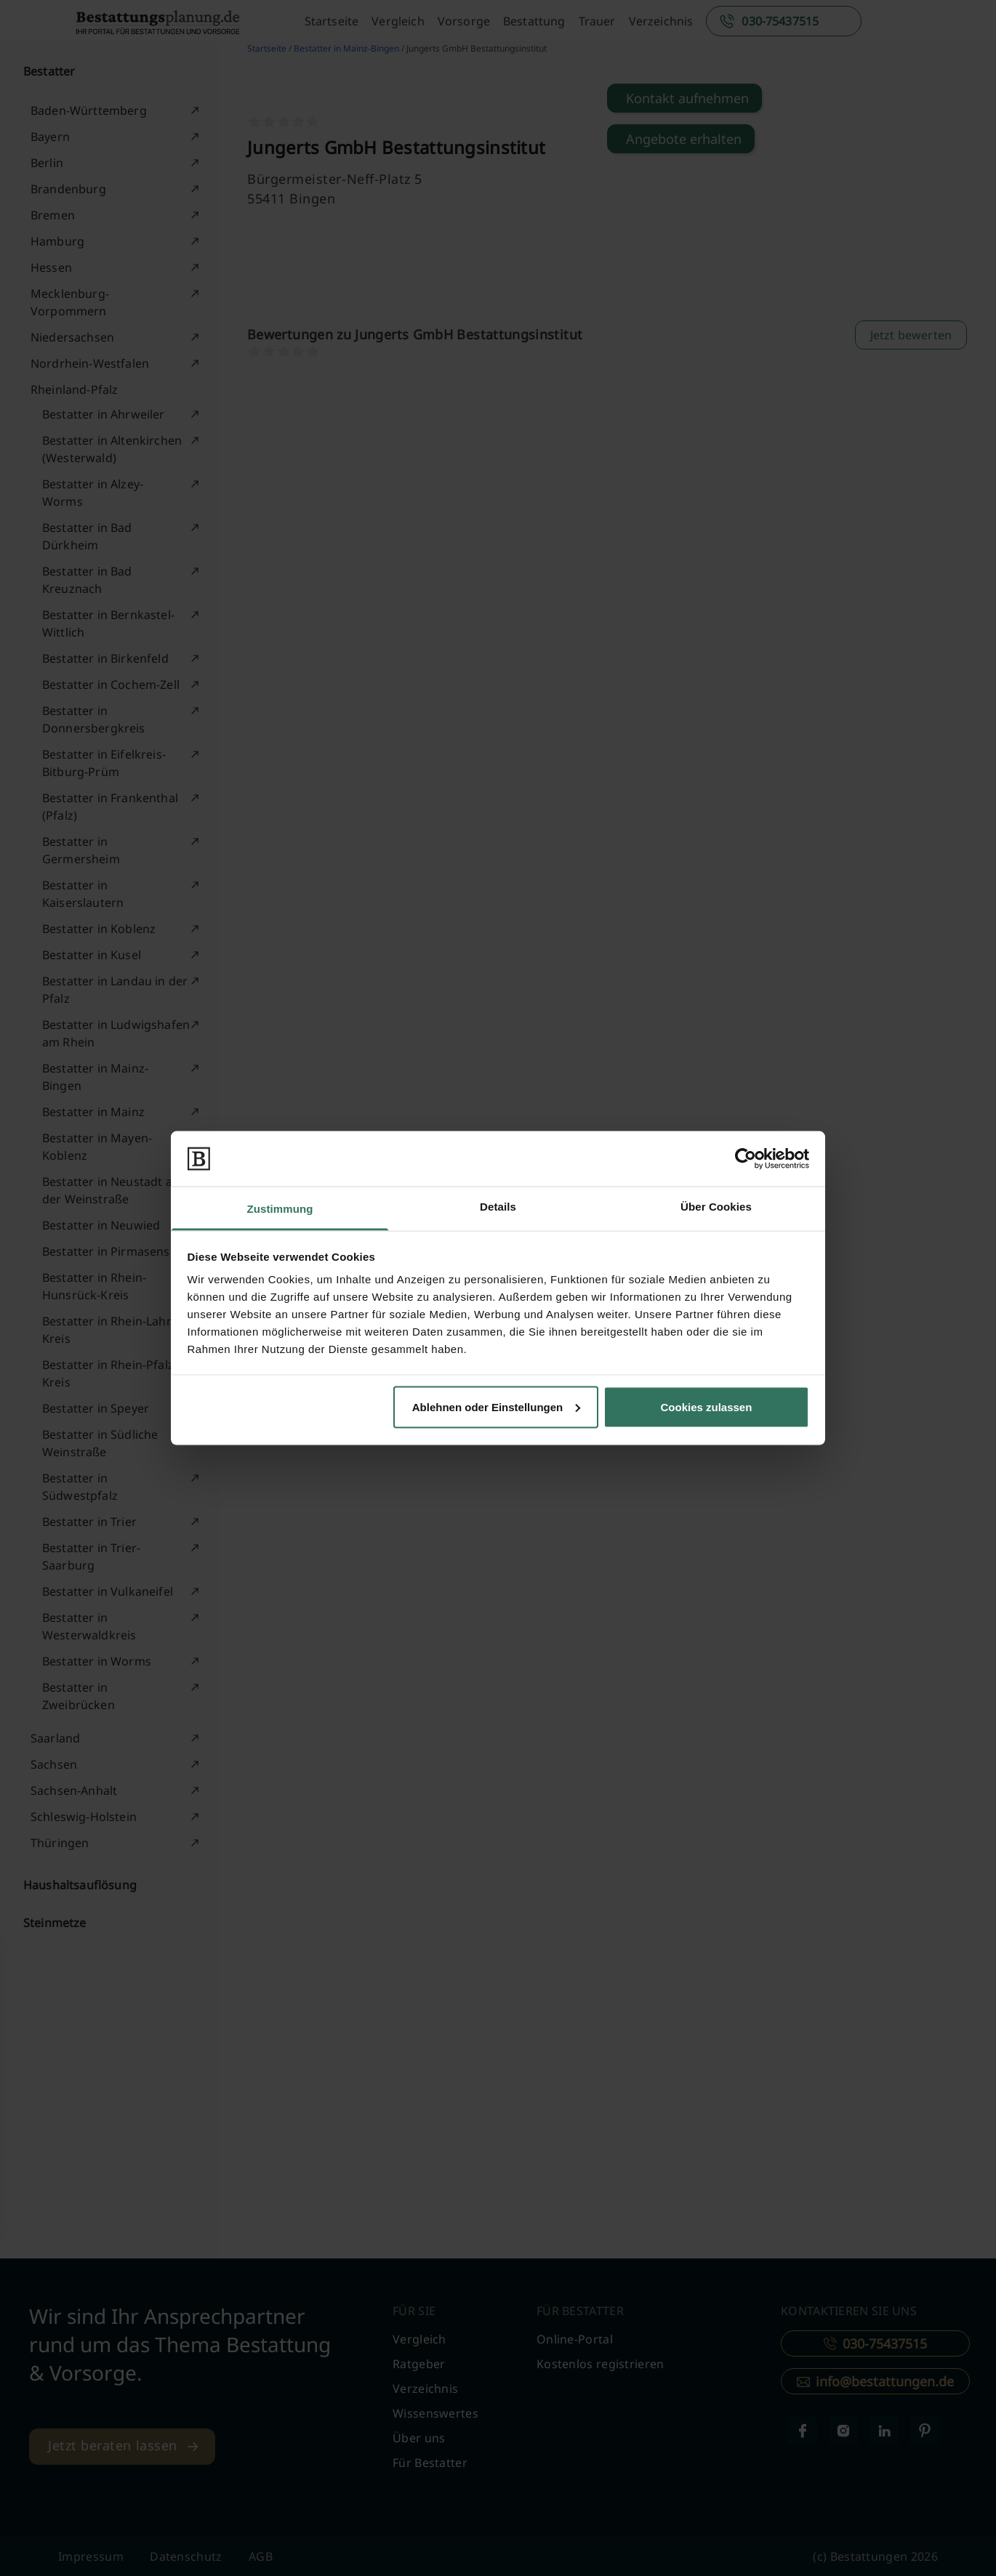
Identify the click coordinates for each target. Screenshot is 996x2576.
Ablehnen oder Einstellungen (496, 1406)
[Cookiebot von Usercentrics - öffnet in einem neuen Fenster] (745, 1158)
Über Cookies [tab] (716, 1206)
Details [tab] (498, 1206)
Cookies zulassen (706, 1406)
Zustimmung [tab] (280, 1209)
